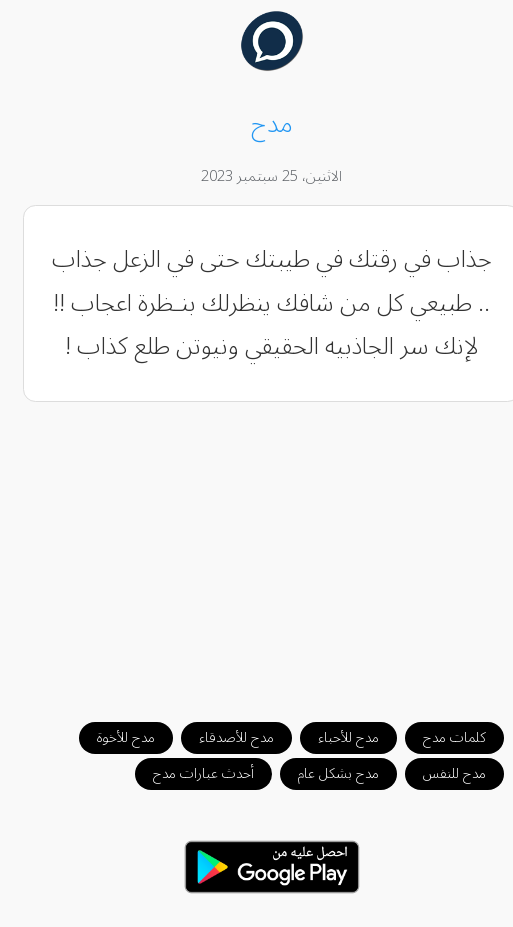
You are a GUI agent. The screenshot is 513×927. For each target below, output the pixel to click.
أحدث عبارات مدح (188, 773)
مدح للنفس (439, 773)
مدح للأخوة (111, 737)
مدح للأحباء (333, 737)
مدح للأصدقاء (221, 737)
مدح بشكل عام (323, 773)
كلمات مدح (439, 737)
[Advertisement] (257, 552)
